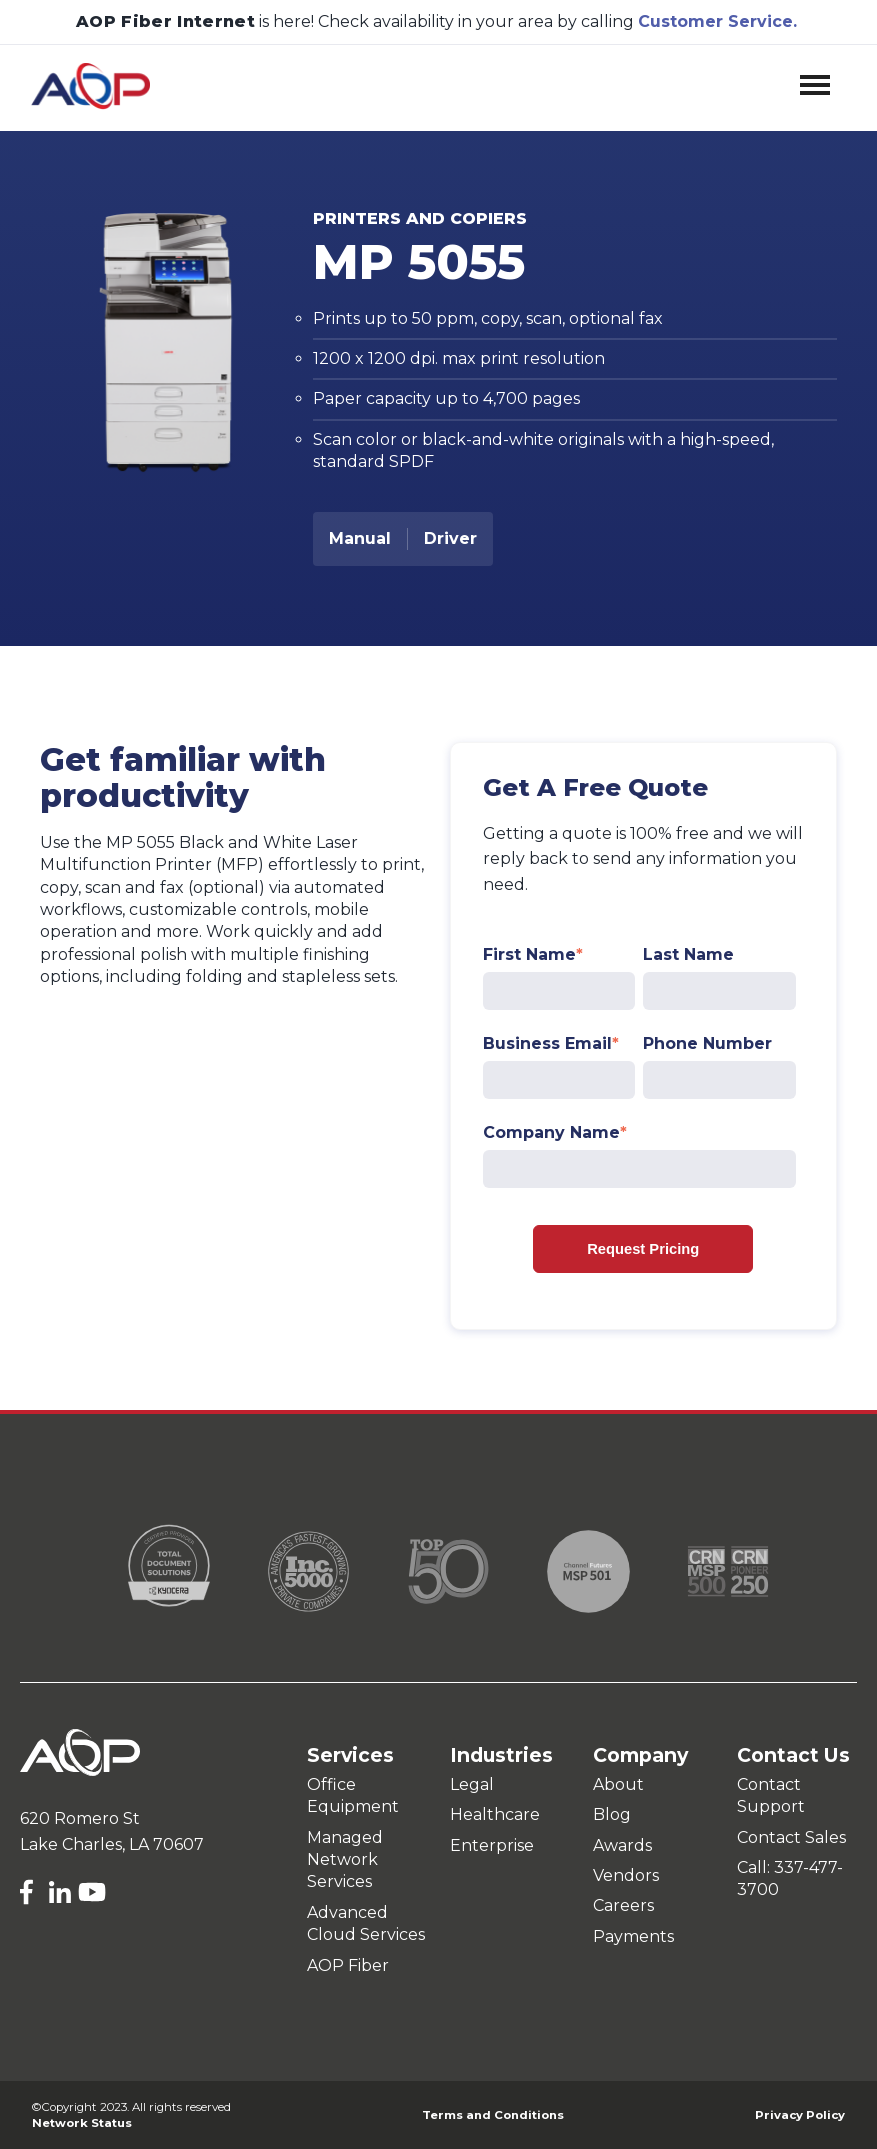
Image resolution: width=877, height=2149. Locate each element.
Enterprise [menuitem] (492, 1845)
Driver (450, 538)
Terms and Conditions (493, 2115)
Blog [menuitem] (612, 1814)
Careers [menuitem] (623, 1905)
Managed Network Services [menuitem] (345, 1860)
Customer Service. (717, 19)
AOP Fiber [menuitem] (348, 1965)
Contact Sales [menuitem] (791, 1837)
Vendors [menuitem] (626, 1875)
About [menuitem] (618, 1784)
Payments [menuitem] (633, 1936)
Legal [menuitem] (472, 1784)
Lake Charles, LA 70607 (112, 1844)
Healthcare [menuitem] (495, 1814)
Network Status (82, 2123)
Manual (360, 538)
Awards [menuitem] (622, 1845)
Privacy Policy (800, 2115)
